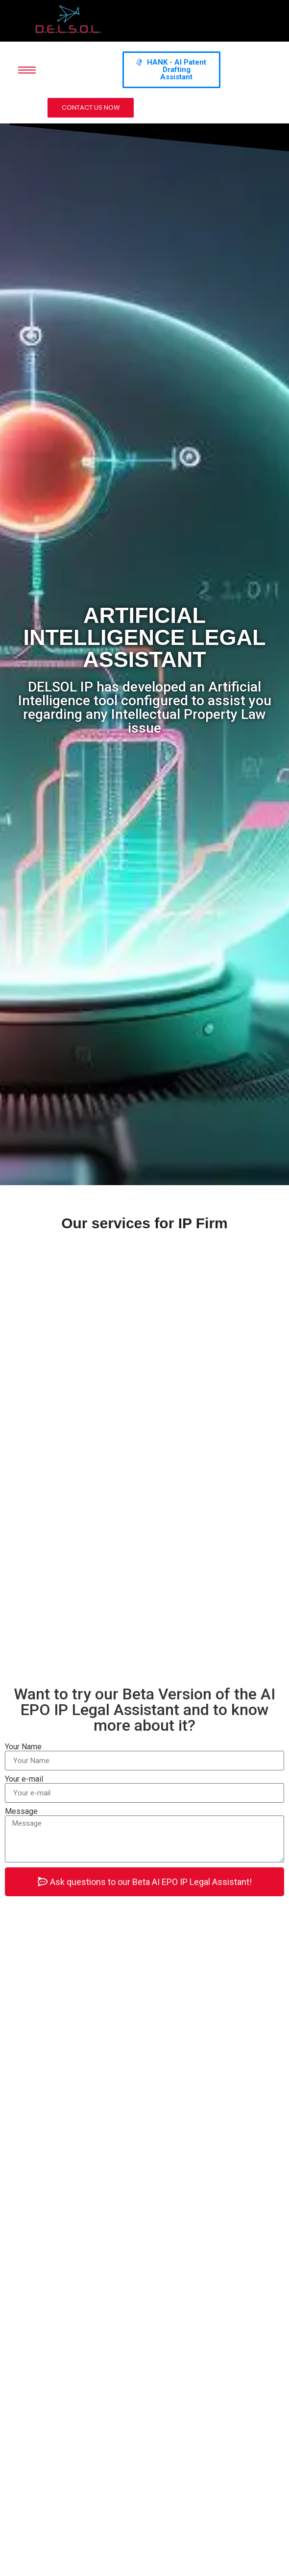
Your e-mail (24, 1779)
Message (21, 1811)
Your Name (23, 1747)
